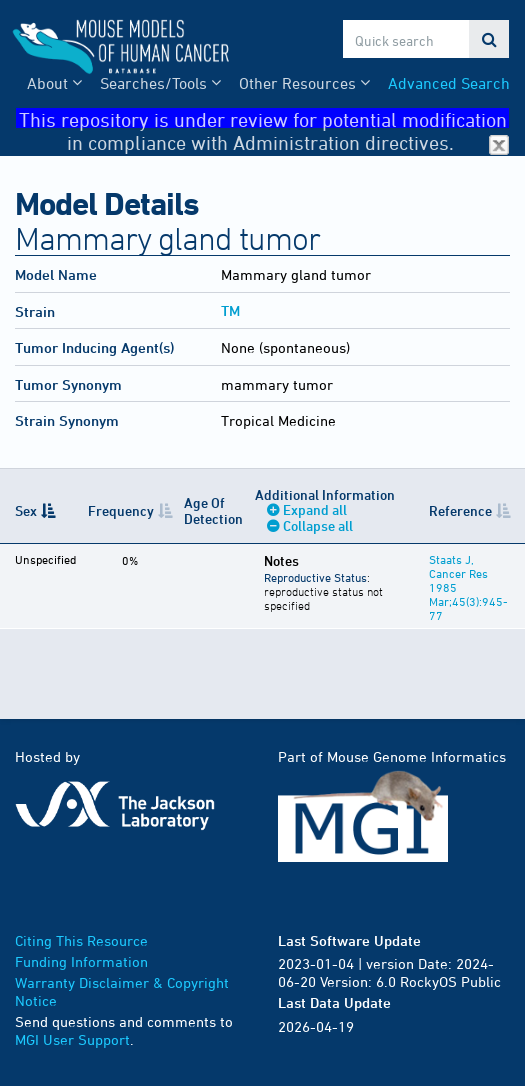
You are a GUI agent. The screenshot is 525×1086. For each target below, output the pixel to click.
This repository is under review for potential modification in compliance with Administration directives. (264, 118)
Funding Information (81, 961)
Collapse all (318, 525)
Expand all (315, 509)
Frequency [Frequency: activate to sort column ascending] (121, 510)
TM (230, 310)
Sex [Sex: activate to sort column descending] (26, 510)
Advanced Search (449, 83)
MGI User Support (72, 1039)
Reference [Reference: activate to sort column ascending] (460, 510)
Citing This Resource (81, 940)
